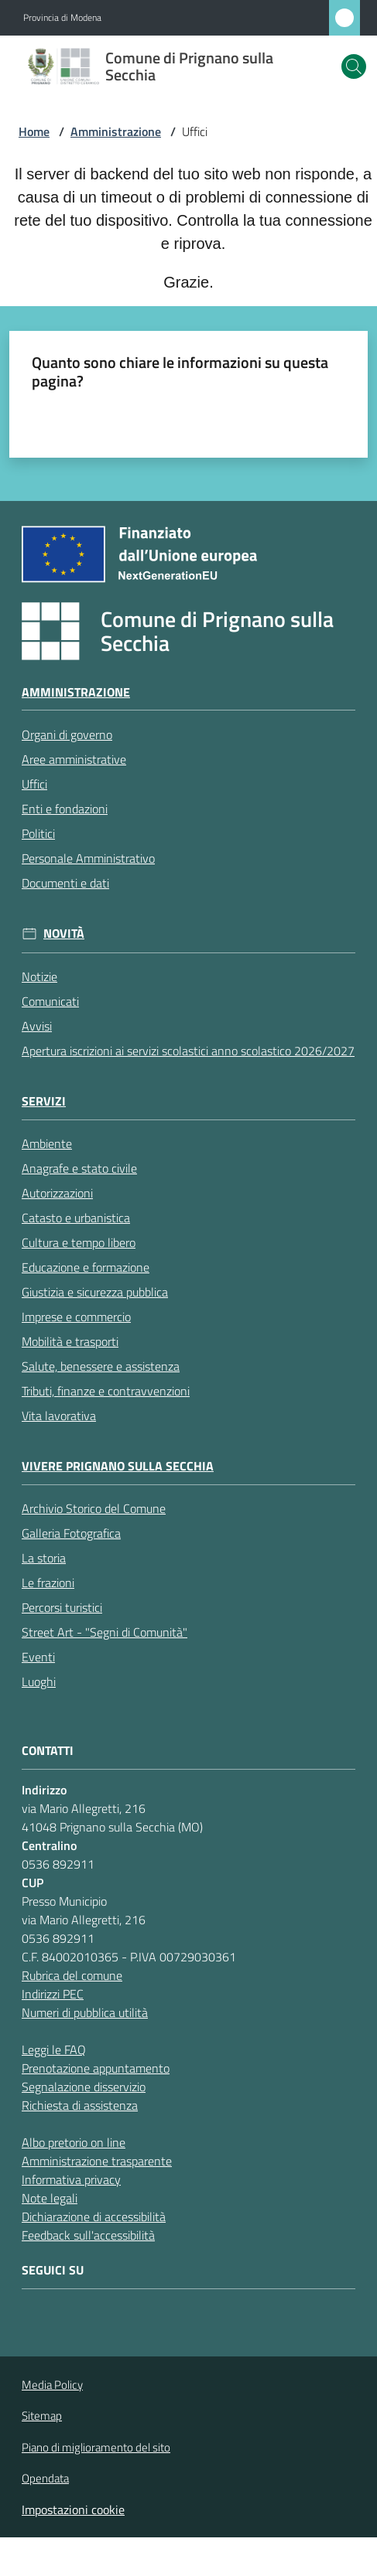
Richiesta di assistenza (80, 2105)
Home (34, 131)
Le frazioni (48, 1582)
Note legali (49, 2198)
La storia (44, 1558)
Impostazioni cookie (73, 2509)
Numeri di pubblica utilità (85, 2012)
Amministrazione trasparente (97, 2161)
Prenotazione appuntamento (96, 2068)
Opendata (45, 2478)
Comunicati (50, 1001)
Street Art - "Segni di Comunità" (104, 1632)
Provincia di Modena (62, 18)
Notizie (39, 976)
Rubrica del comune (72, 1975)
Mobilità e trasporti (70, 1341)
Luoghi (39, 1681)
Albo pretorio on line (73, 2142)
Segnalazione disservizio (84, 2086)
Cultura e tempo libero (78, 1242)
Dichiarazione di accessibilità (94, 2216)
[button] (354, 66)
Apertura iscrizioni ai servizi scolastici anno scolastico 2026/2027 (188, 1050)
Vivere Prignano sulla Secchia (118, 1466)
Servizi (44, 1101)
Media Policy (52, 2385)
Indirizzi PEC (53, 1994)
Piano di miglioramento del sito (96, 2447)
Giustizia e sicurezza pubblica (95, 1292)
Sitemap (42, 2415)
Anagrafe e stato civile (79, 1168)
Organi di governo (67, 734)
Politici (38, 833)
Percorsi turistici (62, 1607)
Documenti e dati (65, 883)
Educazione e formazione (85, 1267)
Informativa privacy (71, 2179)
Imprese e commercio (76, 1316)
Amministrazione (115, 131)
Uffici (34, 784)
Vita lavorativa (59, 1415)
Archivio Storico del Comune (94, 1508)
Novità (63, 933)
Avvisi (37, 1026)
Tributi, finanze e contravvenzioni (106, 1391)
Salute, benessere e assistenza (101, 1366)
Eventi (38, 1656)
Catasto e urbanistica (76, 1217)
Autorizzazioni (57, 1193)
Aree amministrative (74, 759)
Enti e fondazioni (65, 808)
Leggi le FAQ (54, 2049)
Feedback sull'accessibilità (88, 2235)
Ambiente (47, 1143)
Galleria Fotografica (71, 1533)
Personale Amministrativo (88, 858)
